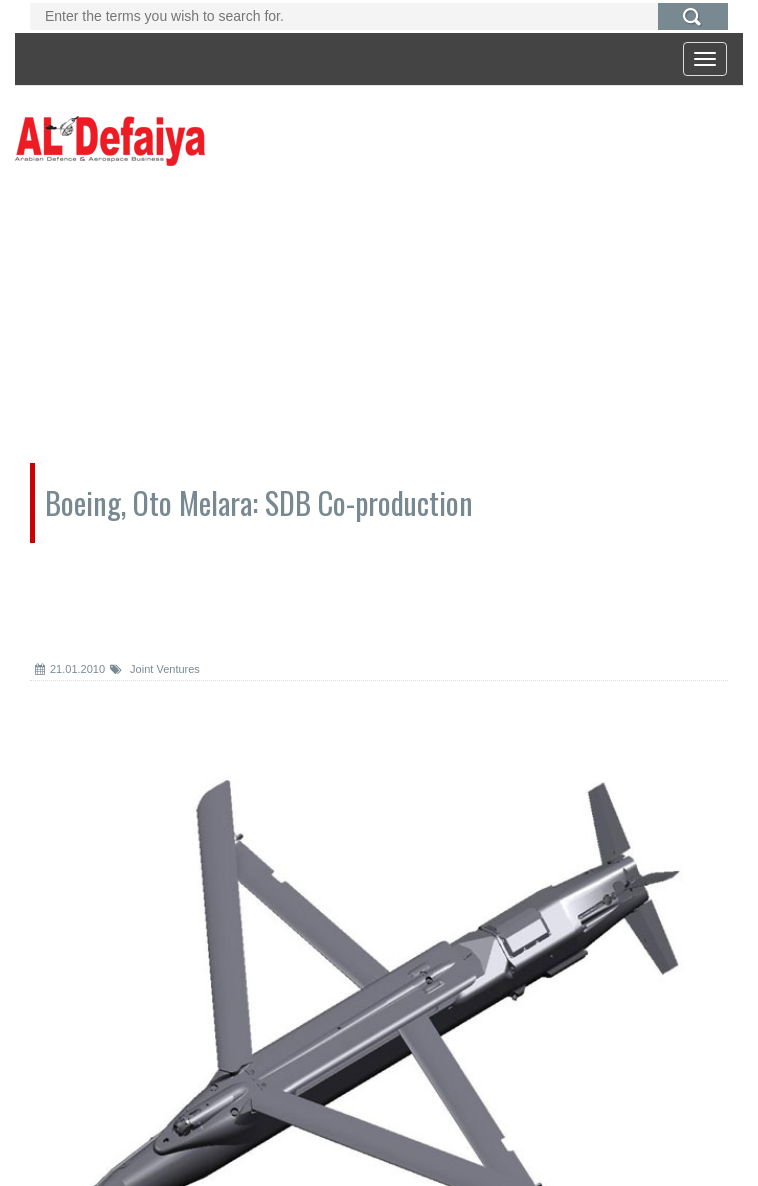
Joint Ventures (155, 669)
